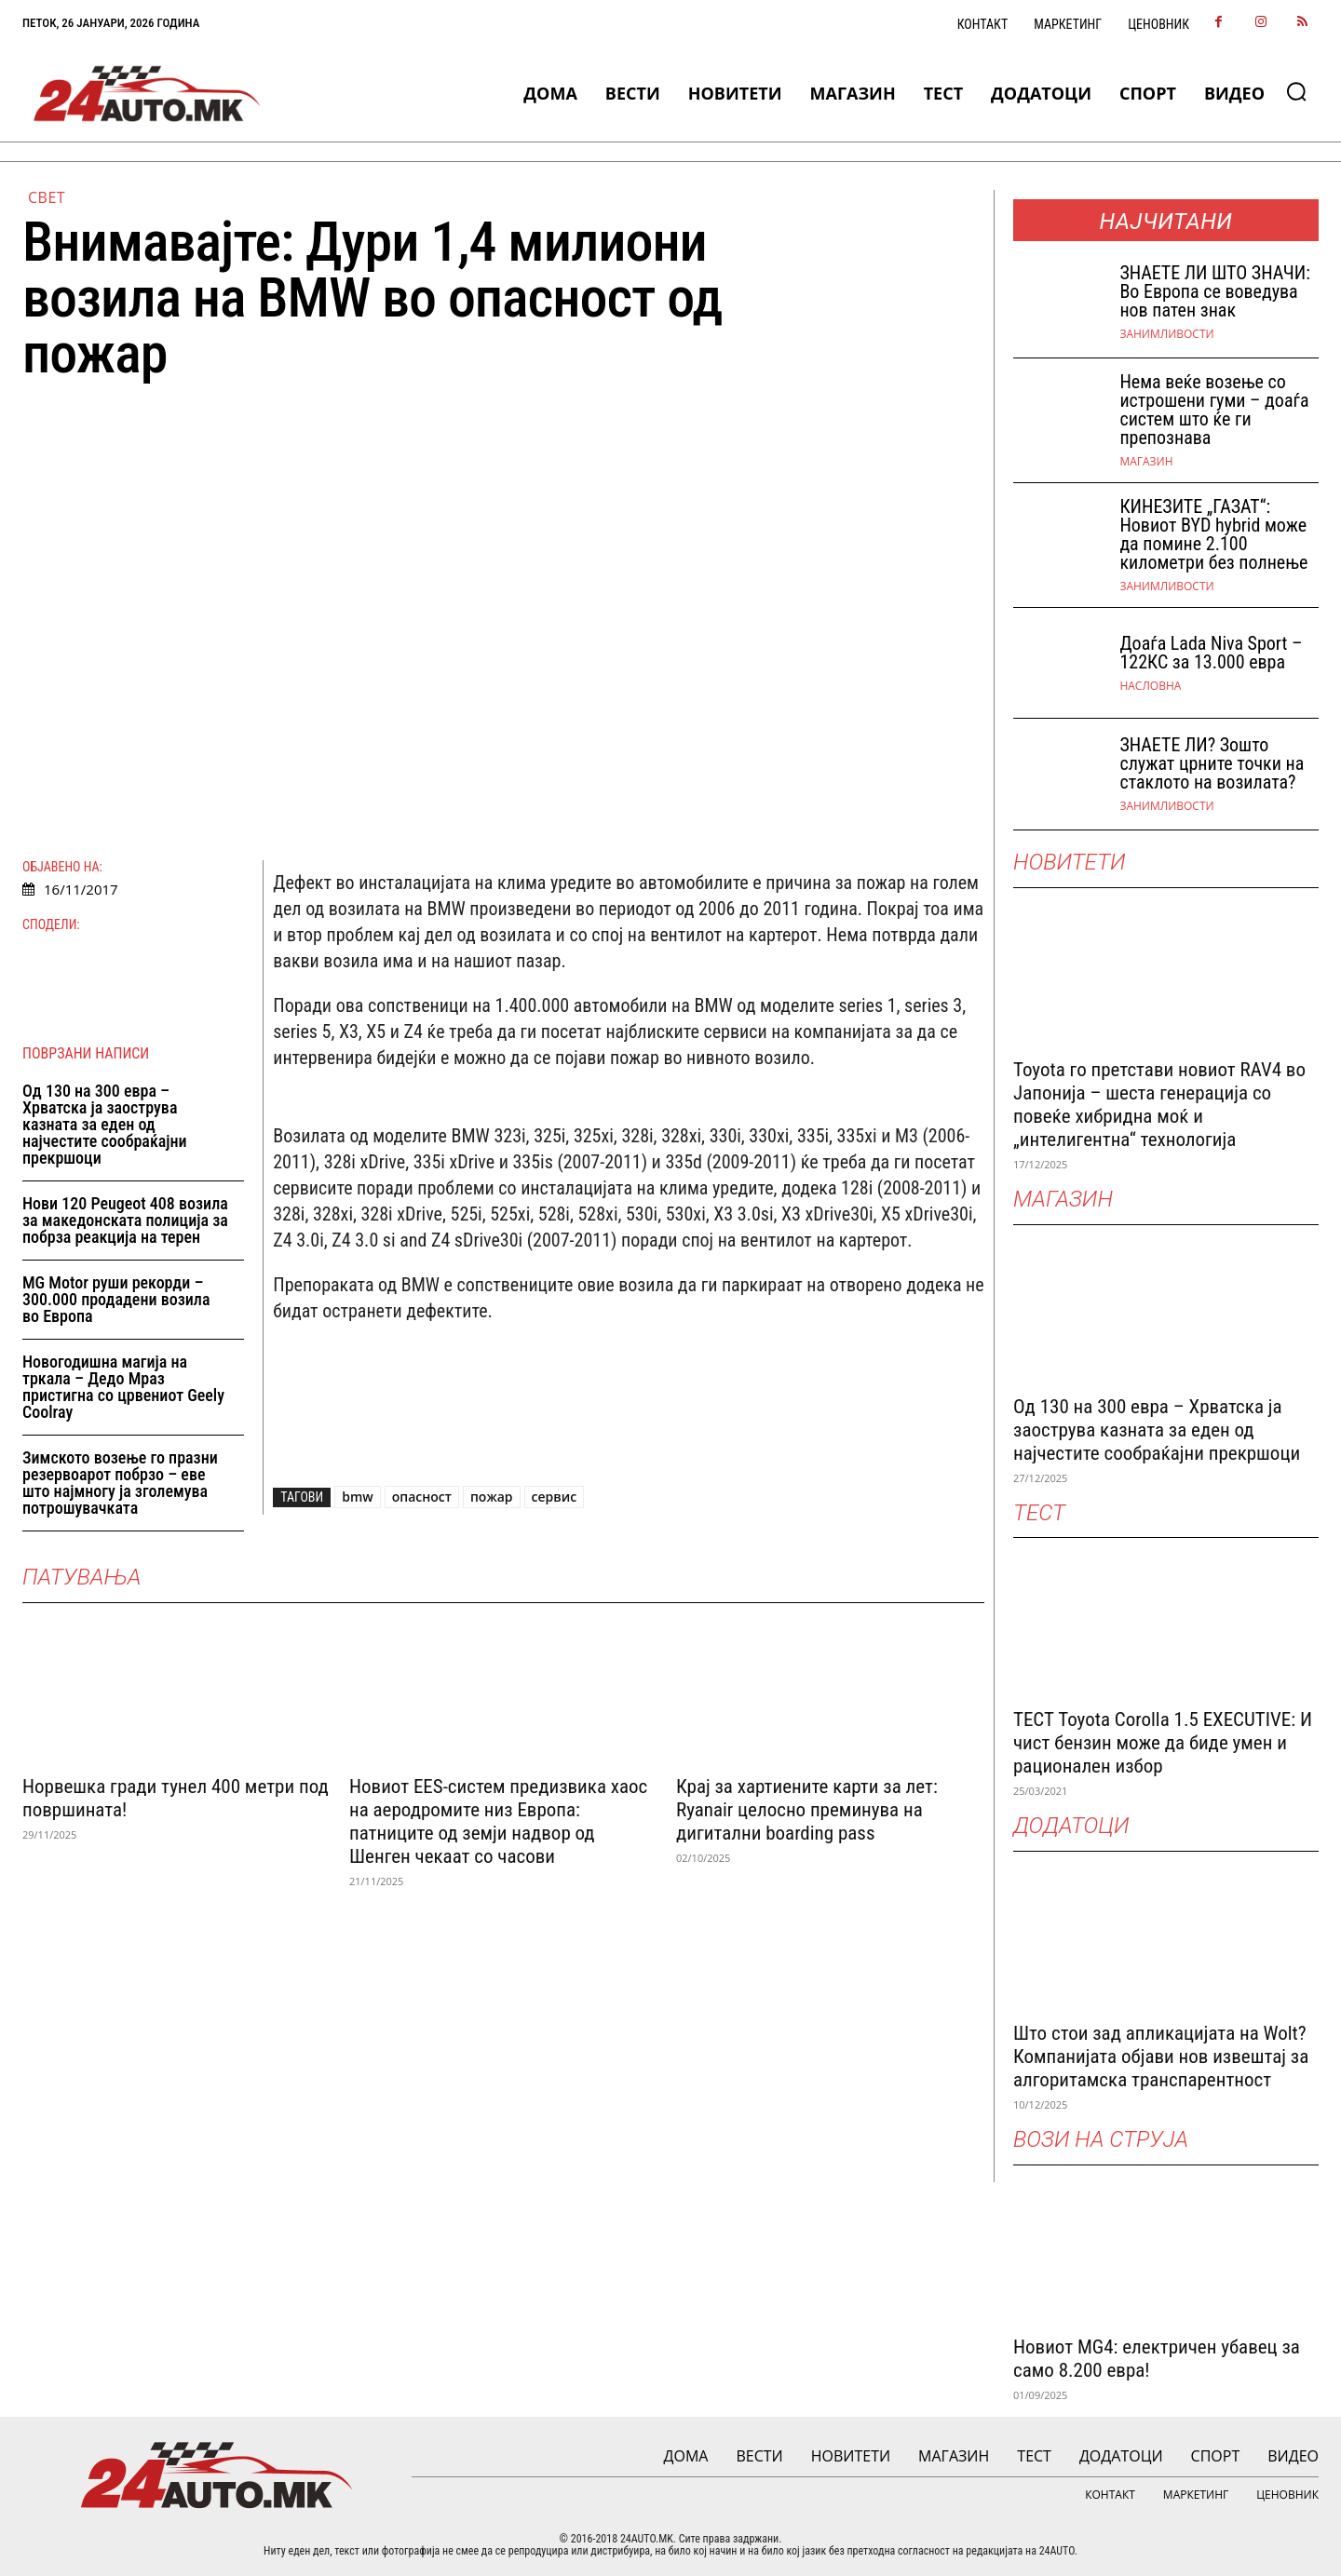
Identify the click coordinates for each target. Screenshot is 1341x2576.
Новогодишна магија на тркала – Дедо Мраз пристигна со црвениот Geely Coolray (123, 1387)
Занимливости (1166, 334)
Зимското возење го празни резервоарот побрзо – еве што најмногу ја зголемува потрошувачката (120, 1482)
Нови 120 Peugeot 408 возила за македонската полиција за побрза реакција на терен (125, 1220)
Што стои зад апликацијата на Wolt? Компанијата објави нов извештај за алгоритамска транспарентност (1160, 2056)
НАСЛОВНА (1150, 686)
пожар (491, 1496)
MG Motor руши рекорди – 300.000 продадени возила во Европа (116, 1299)
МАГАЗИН (1145, 461)
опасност (422, 1496)
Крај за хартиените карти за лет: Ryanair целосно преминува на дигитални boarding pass (807, 1808)
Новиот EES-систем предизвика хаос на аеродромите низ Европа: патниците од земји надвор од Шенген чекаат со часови (498, 1820)
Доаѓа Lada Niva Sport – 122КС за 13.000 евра (1210, 652)
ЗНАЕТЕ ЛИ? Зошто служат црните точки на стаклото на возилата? (1211, 763)
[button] (1296, 91)
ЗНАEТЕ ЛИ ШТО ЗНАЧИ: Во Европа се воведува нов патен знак (1214, 291)
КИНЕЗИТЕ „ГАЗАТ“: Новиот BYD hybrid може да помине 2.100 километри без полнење (1213, 534)
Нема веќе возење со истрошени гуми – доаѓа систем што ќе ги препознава (1213, 410)
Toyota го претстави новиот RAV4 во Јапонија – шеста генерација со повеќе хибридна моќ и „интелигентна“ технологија (1159, 1105)
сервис (554, 1496)
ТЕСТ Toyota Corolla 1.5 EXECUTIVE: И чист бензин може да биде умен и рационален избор (1162, 1742)
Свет (46, 197)
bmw (357, 1496)
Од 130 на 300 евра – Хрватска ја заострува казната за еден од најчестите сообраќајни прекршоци (104, 1124)
